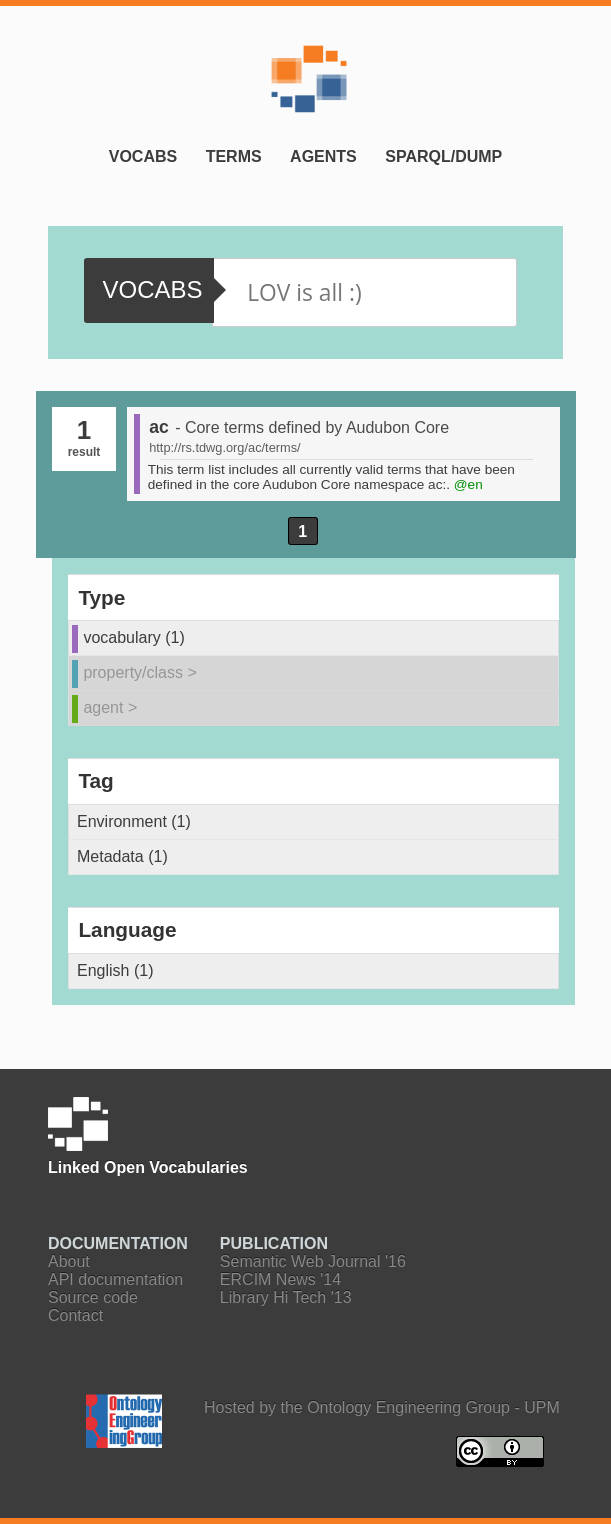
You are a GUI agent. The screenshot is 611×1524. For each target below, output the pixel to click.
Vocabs (143, 156)
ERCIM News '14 (280, 1279)
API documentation (115, 1279)
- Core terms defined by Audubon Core (312, 427)
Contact (75, 1315)
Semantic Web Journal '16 (313, 1261)
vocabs (152, 289)
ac (159, 427)
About (69, 1261)
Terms (234, 156)
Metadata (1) (122, 856)
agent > (110, 707)
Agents (323, 156)
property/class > (139, 672)
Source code (93, 1297)
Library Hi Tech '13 (286, 1297)
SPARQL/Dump (443, 156)
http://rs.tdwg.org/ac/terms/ (224, 447)
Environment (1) (134, 821)
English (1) (115, 970)
